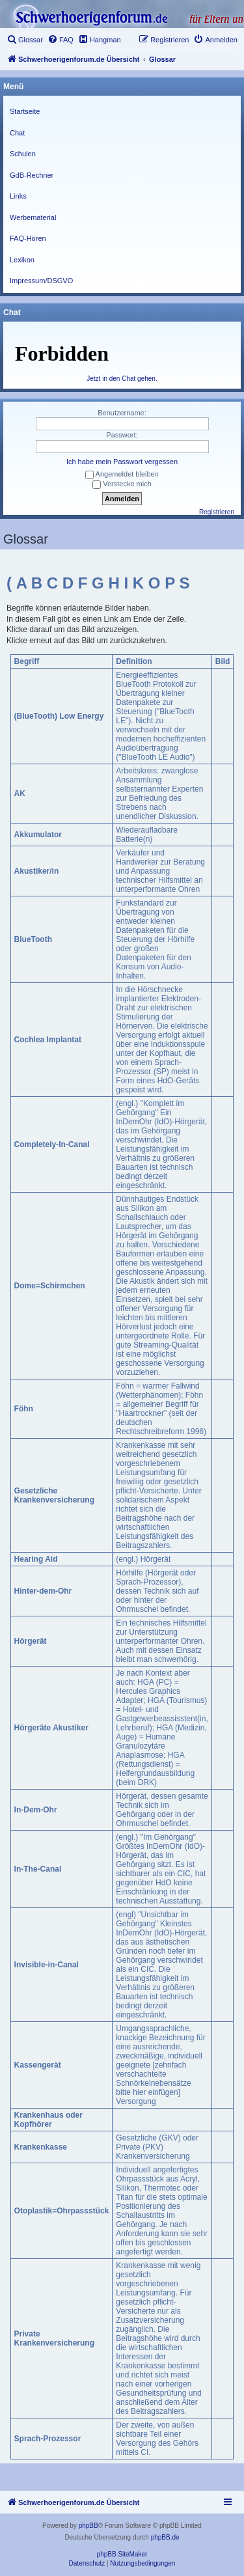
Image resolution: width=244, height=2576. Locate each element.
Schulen (23, 154)
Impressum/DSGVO (41, 280)
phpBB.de (165, 2537)
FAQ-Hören (28, 238)
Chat (17, 133)
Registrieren (216, 512)
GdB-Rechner (31, 175)
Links (18, 196)
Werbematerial (33, 217)
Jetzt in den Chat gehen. (122, 378)
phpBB (88, 2525)
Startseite (25, 111)
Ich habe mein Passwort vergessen (122, 461)
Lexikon (22, 260)
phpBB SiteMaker (122, 2554)
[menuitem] (25, 40)
